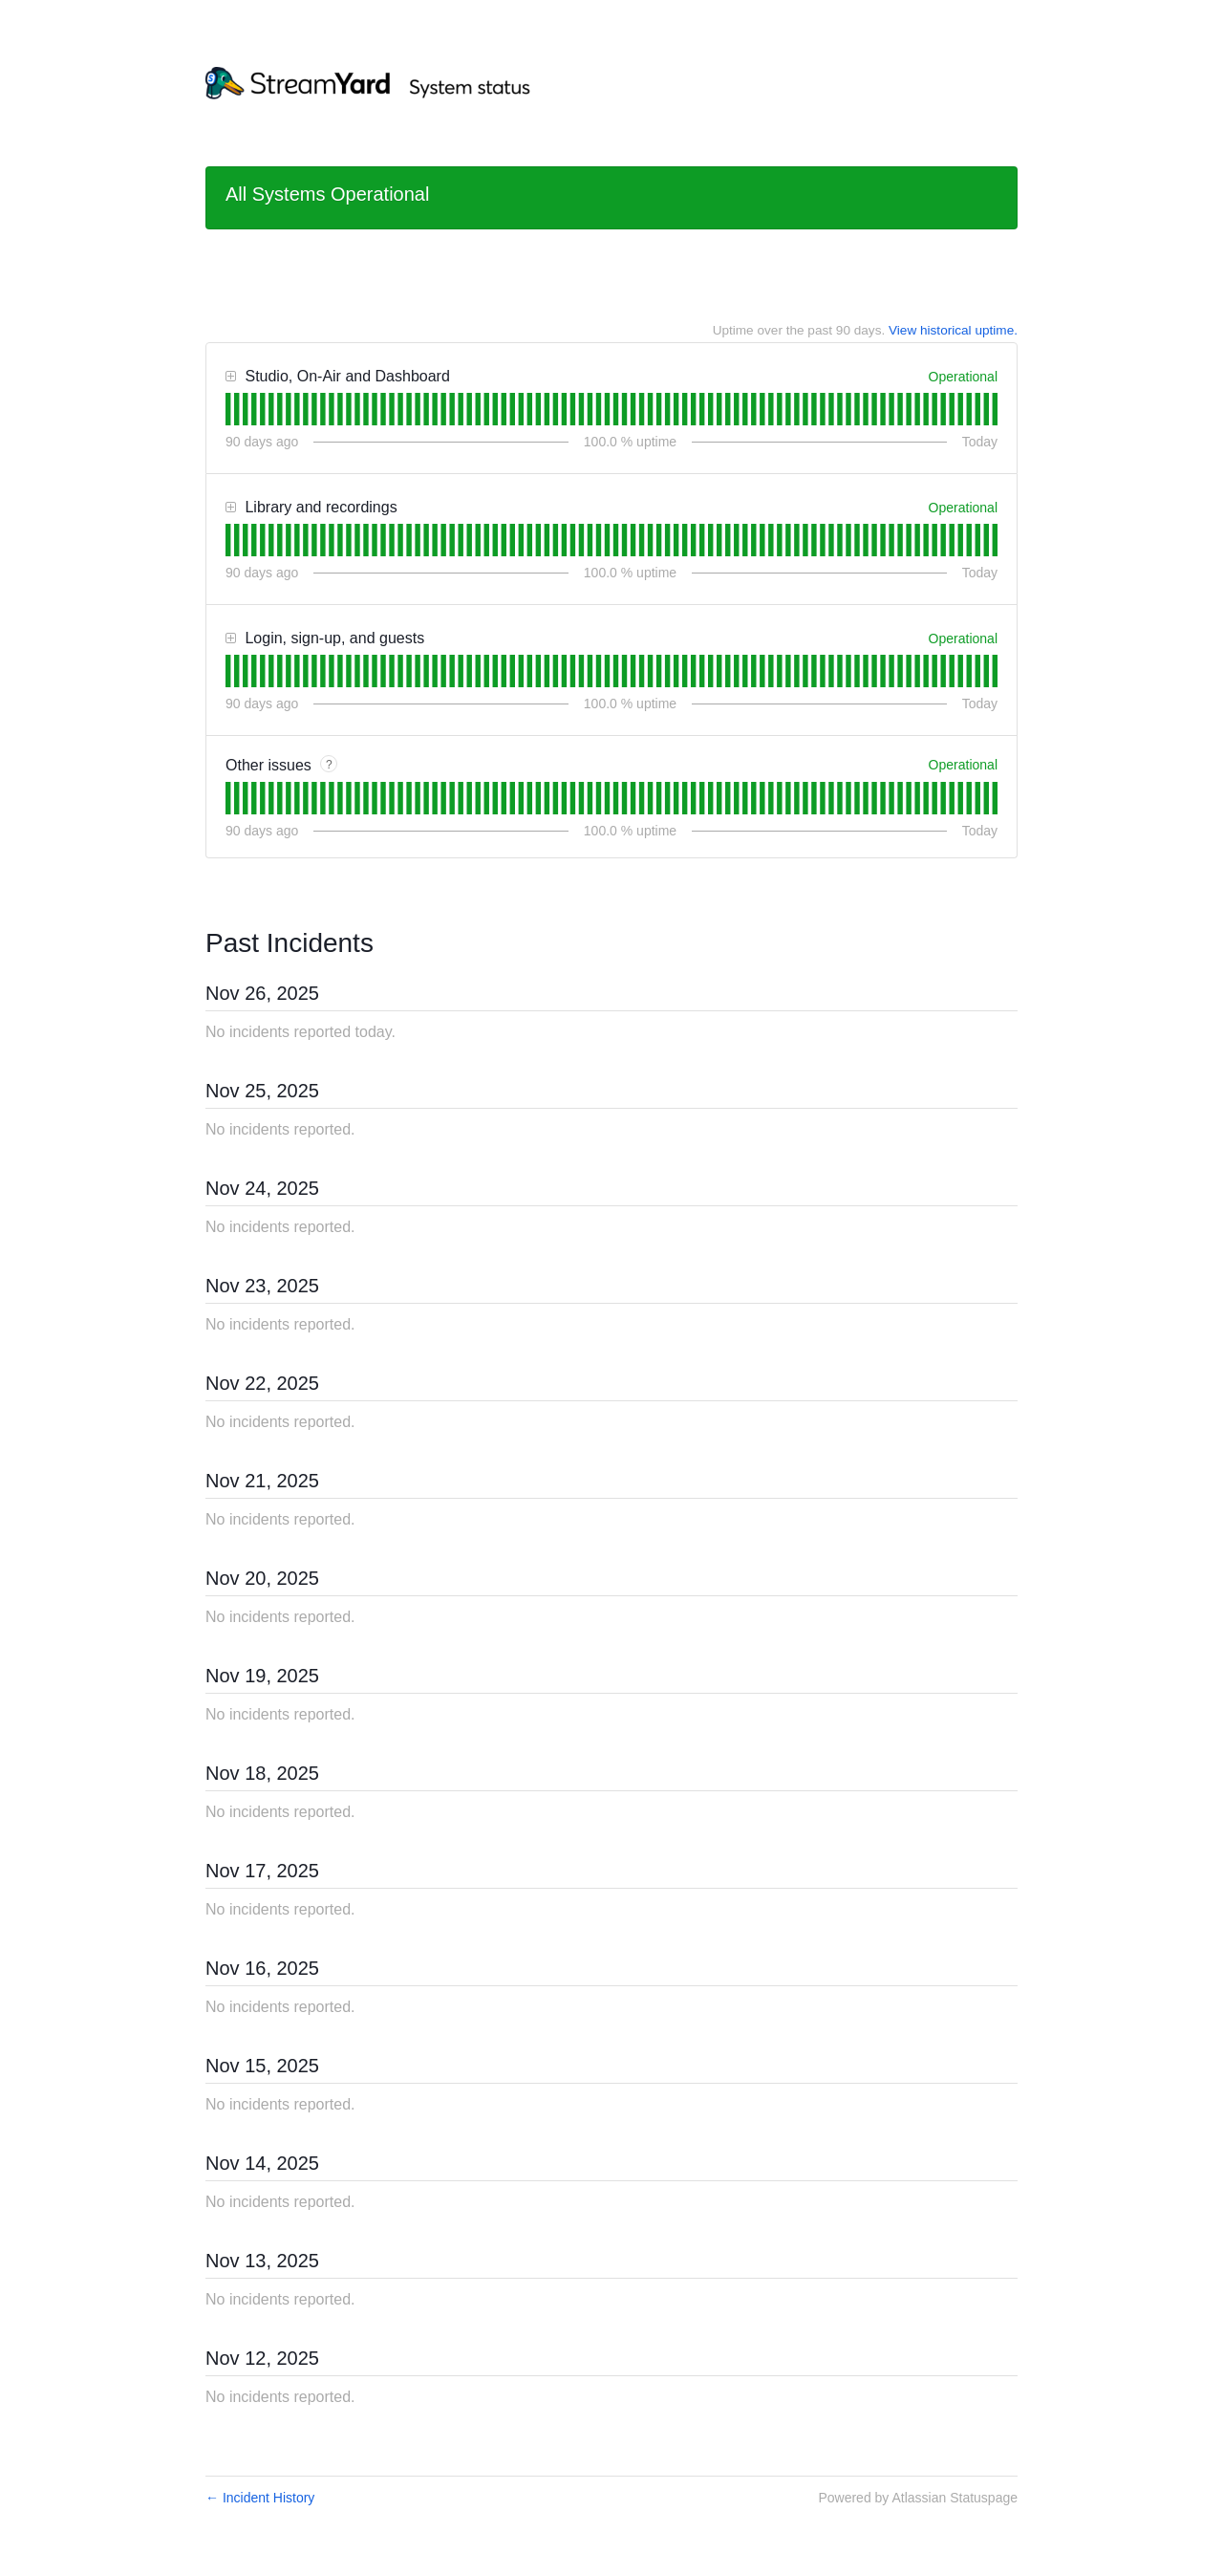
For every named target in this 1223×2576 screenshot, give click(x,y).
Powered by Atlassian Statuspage (918, 2497)
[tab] (227, 409)
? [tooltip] (329, 764)
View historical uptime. (953, 330)
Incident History (259, 2497)
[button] (230, 377)
